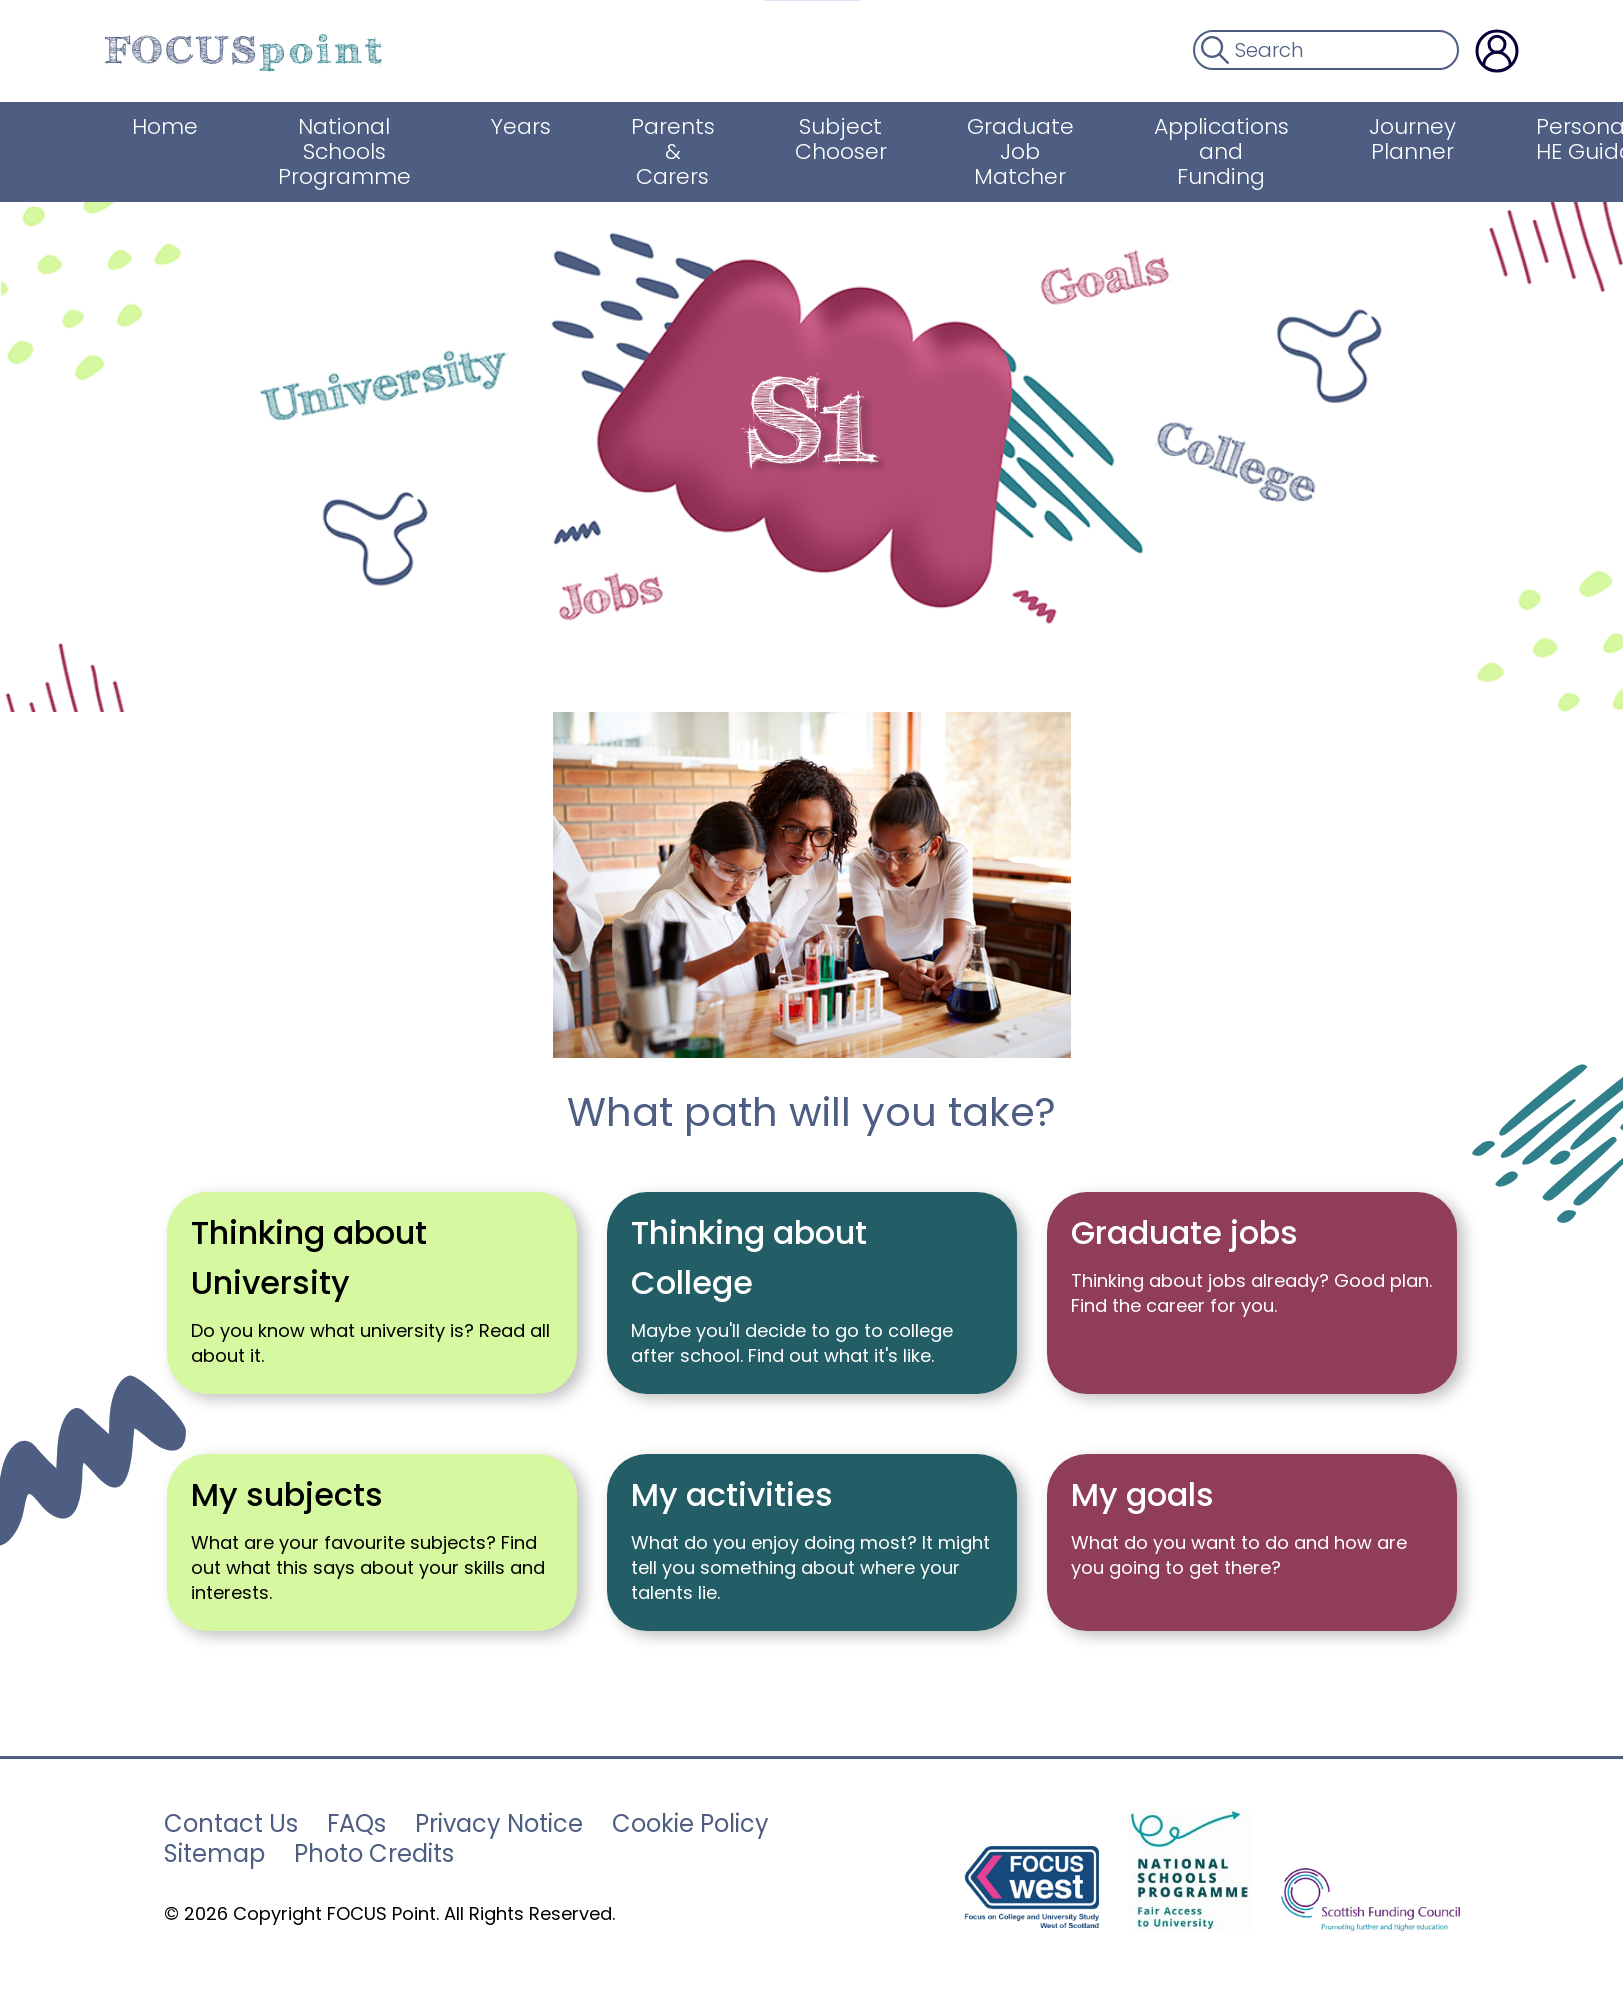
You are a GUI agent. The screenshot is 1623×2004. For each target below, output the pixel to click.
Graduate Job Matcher (1015, 151)
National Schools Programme (339, 151)
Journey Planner (1407, 139)
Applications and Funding (1216, 151)
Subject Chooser (836, 139)
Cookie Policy (690, 1824)
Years (516, 126)
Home (160, 126)
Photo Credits (374, 1854)
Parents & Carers (668, 151)
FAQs (356, 1824)
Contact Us (231, 1824)
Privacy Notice (499, 1824)
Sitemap (214, 1854)
